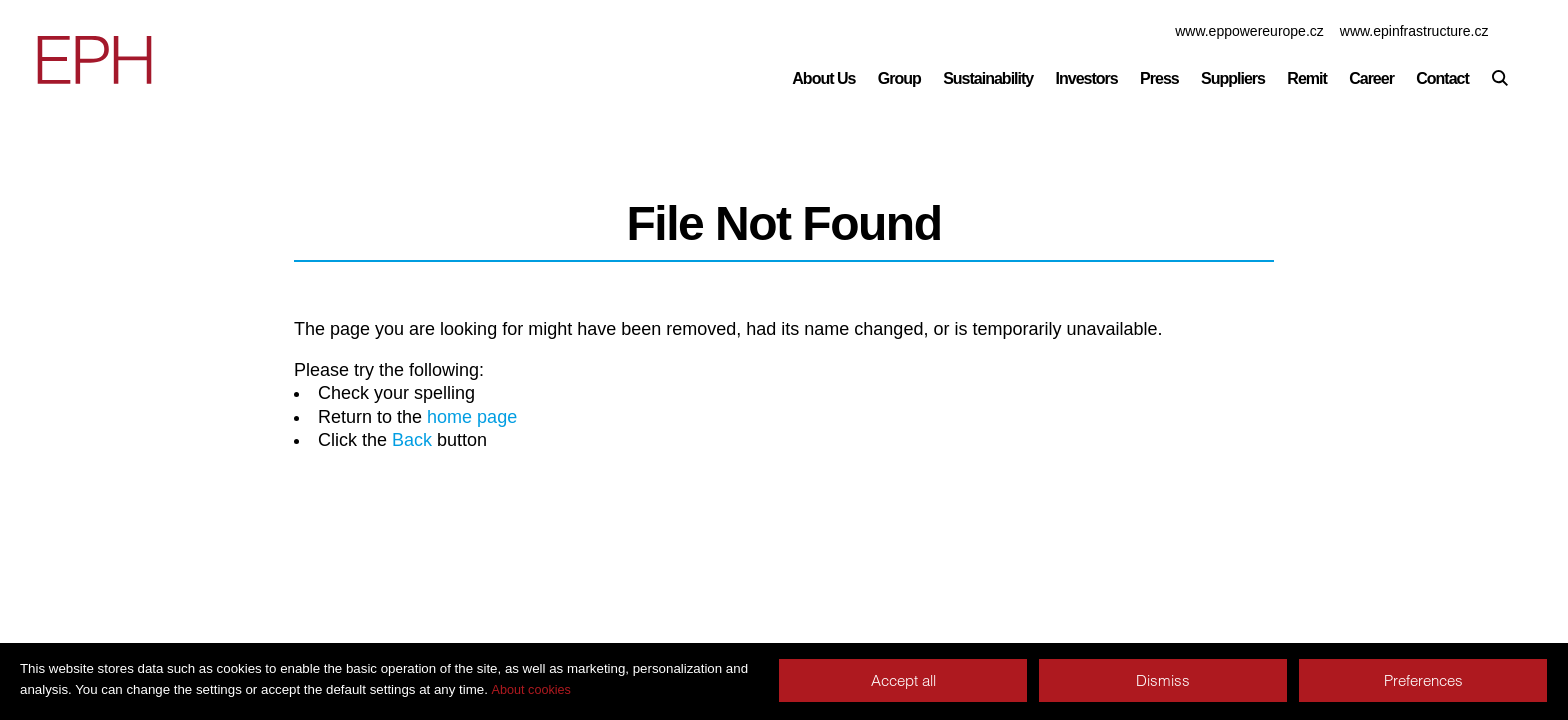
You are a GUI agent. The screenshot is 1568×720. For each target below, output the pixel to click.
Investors (1087, 78)
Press (1159, 78)
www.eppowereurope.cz (1249, 31)
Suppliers (1233, 78)
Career (1371, 78)
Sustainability (988, 78)
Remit (1306, 78)
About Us (823, 78)
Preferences (1423, 680)
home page (472, 417)
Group (899, 78)
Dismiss (1163, 680)
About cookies (531, 690)
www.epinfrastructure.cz (1414, 31)
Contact (1442, 78)
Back (412, 440)
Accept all (903, 680)
